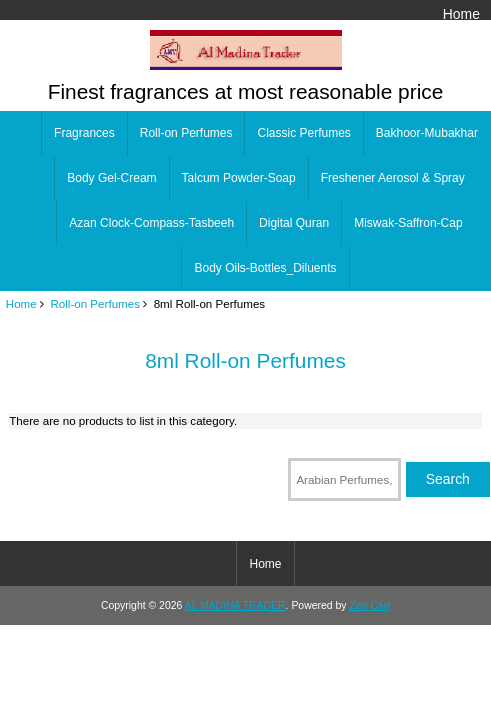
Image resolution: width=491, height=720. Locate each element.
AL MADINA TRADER (235, 605)
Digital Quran (294, 223)
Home (461, 14)
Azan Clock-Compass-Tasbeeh (151, 223)
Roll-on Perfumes (95, 303)
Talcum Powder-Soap (239, 178)
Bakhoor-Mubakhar (427, 133)
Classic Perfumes (303, 133)
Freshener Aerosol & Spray (393, 178)
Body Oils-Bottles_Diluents (265, 268)
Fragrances (84, 133)
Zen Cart (369, 605)
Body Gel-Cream (111, 178)
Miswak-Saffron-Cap (408, 223)
